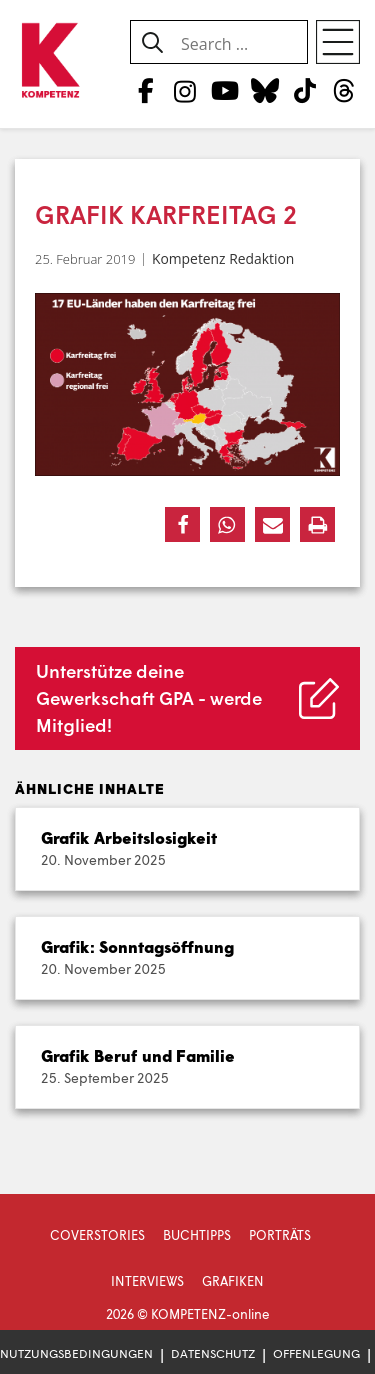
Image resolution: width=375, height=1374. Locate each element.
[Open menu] (338, 42)
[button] (182, 524)
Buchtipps (197, 1235)
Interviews (147, 1281)
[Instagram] (185, 90)
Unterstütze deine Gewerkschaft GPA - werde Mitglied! (149, 698)
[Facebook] (145, 90)
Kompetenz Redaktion (223, 258)
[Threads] (344, 90)
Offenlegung (316, 1353)
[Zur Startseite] (50, 61)
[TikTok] (304, 90)
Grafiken (233, 1281)
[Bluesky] (264, 90)
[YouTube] (224, 90)
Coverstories (97, 1235)
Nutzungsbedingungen (76, 1353)
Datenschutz (213, 1353)
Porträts (280, 1235)
